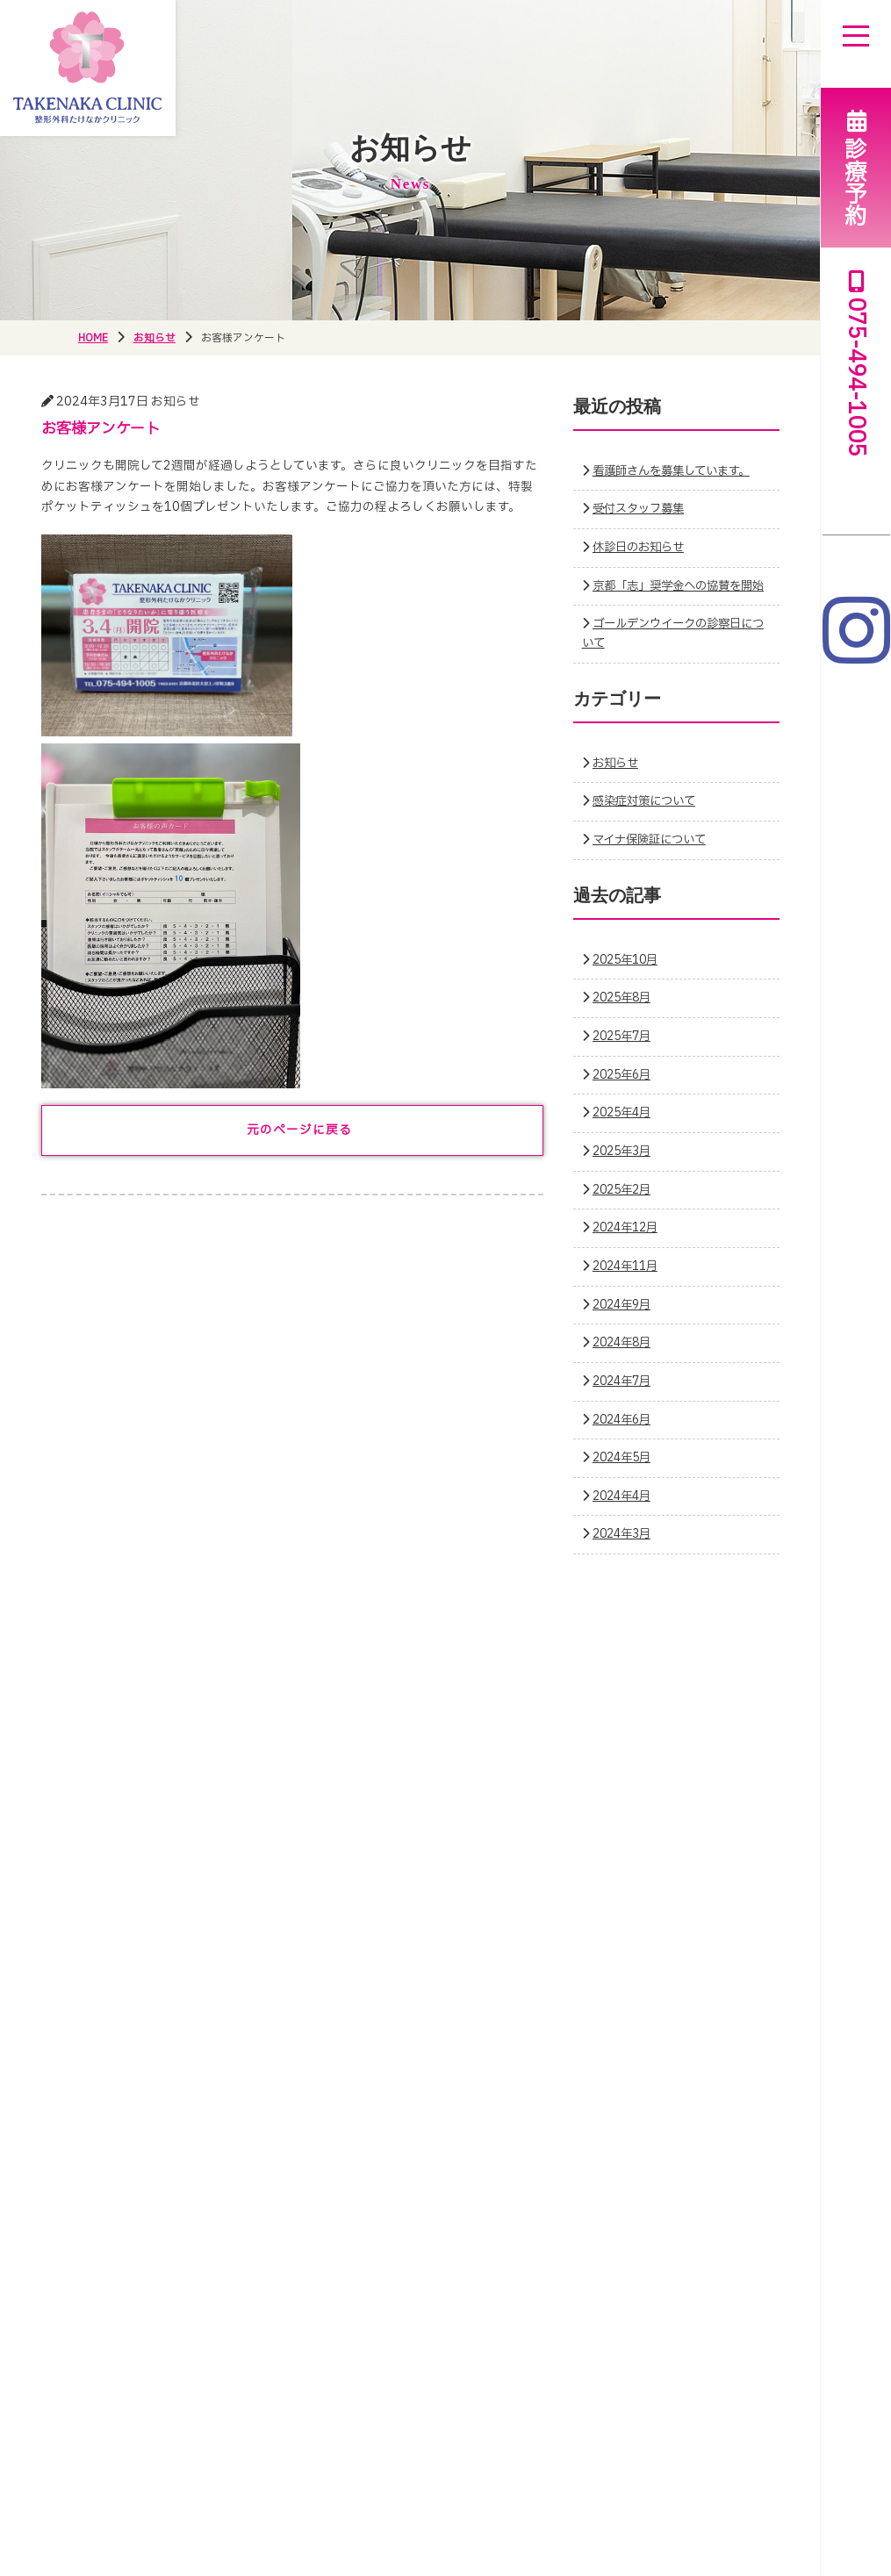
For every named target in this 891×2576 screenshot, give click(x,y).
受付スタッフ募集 (642, 509)
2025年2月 (625, 1208)
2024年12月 (629, 1247)
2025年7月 (625, 1055)
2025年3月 (625, 1170)
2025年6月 (625, 1093)
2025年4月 (625, 1132)
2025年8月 (625, 1017)
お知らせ (617, 782)
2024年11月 (629, 1285)
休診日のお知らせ (642, 547)
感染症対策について (648, 820)
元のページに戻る (299, 1129)
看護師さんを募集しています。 (677, 470)
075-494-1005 (856, 363)
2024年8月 (625, 1362)
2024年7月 (625, 1400)
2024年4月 (625, 1515)
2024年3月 (625, 1553)
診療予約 (856, 167)
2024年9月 (625, 1323)
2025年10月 (629, 978)
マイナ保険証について (654, 858)
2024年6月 (625, 1438)
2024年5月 (625, 1477)
